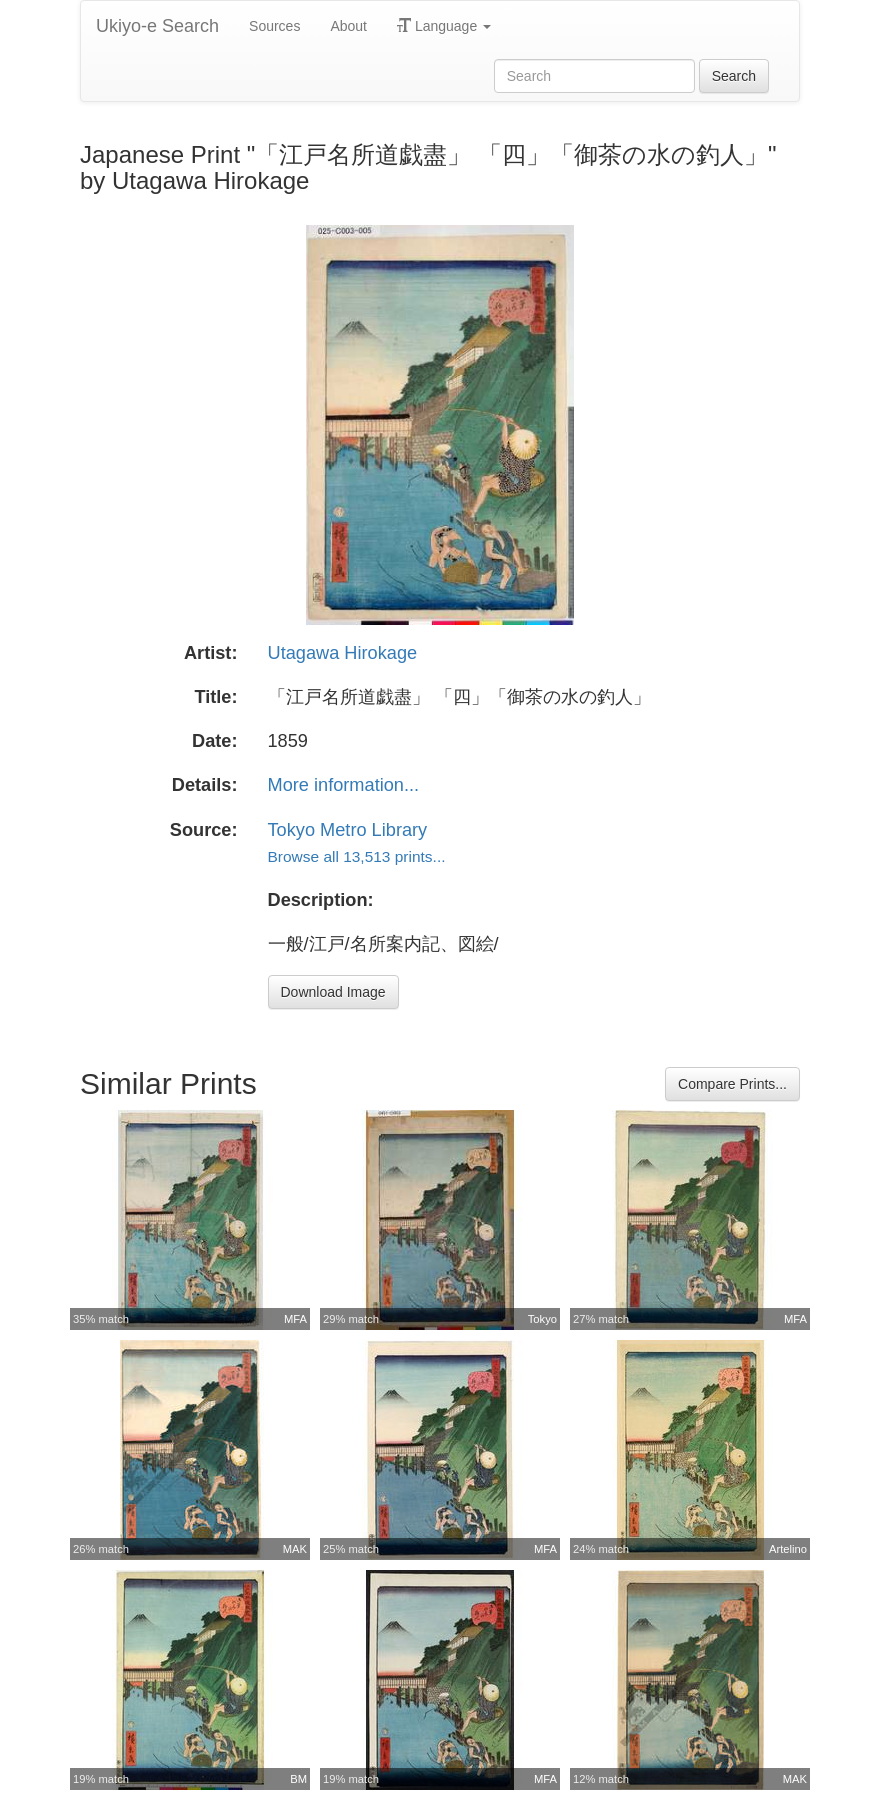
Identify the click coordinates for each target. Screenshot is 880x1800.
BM (298, 1779)
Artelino (788, 1549)
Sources (274, 26)
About (348, 26)
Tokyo (542, 1319)
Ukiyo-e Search (157, 26)
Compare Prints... (732, 1084)
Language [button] (444, 26)
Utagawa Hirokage (343, 653)
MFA (295, 1319)
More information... (344, 785)
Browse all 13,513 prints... (357, 856)
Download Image (333, 992)
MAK (295, 1549)
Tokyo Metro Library (348, 830)
